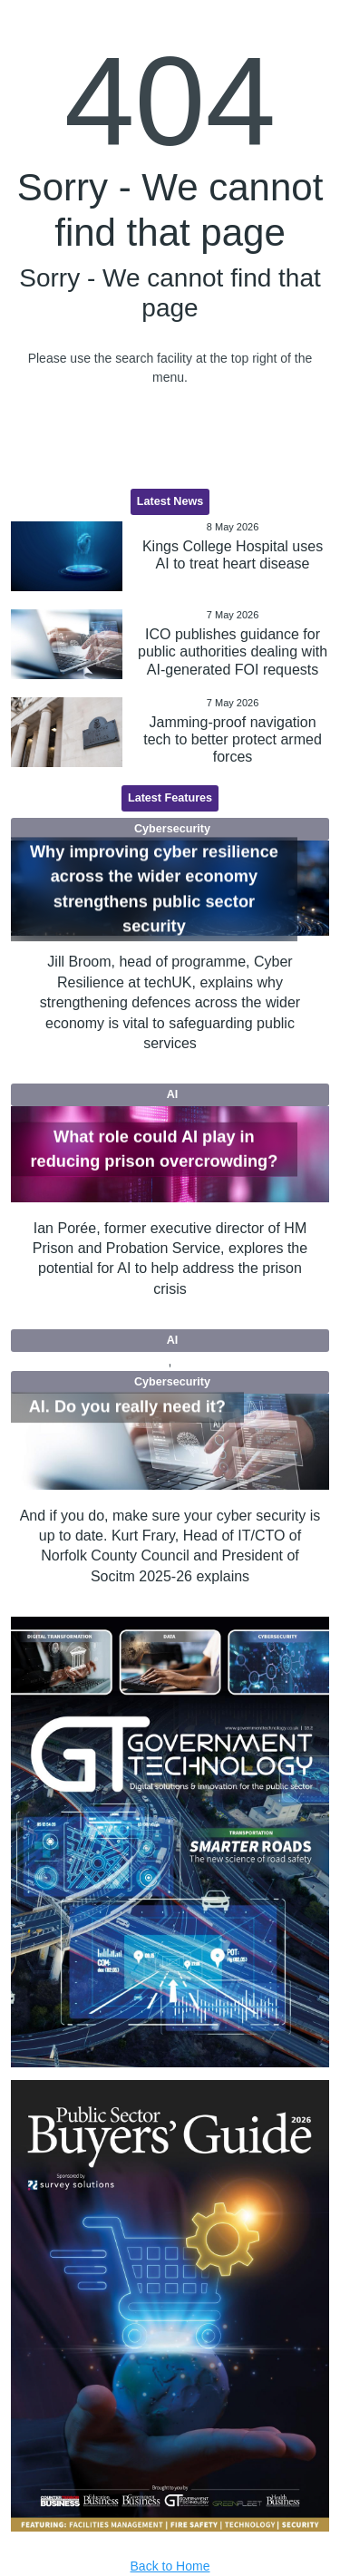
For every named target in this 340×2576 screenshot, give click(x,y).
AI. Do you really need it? (127, 1407)
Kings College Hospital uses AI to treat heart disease (232, 555)
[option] (170, 1842)
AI (173, 1094)
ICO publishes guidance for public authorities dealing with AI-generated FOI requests (232, 651)
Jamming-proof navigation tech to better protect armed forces (232, 739)
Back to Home (170, 2566)
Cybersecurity (172, 828)
